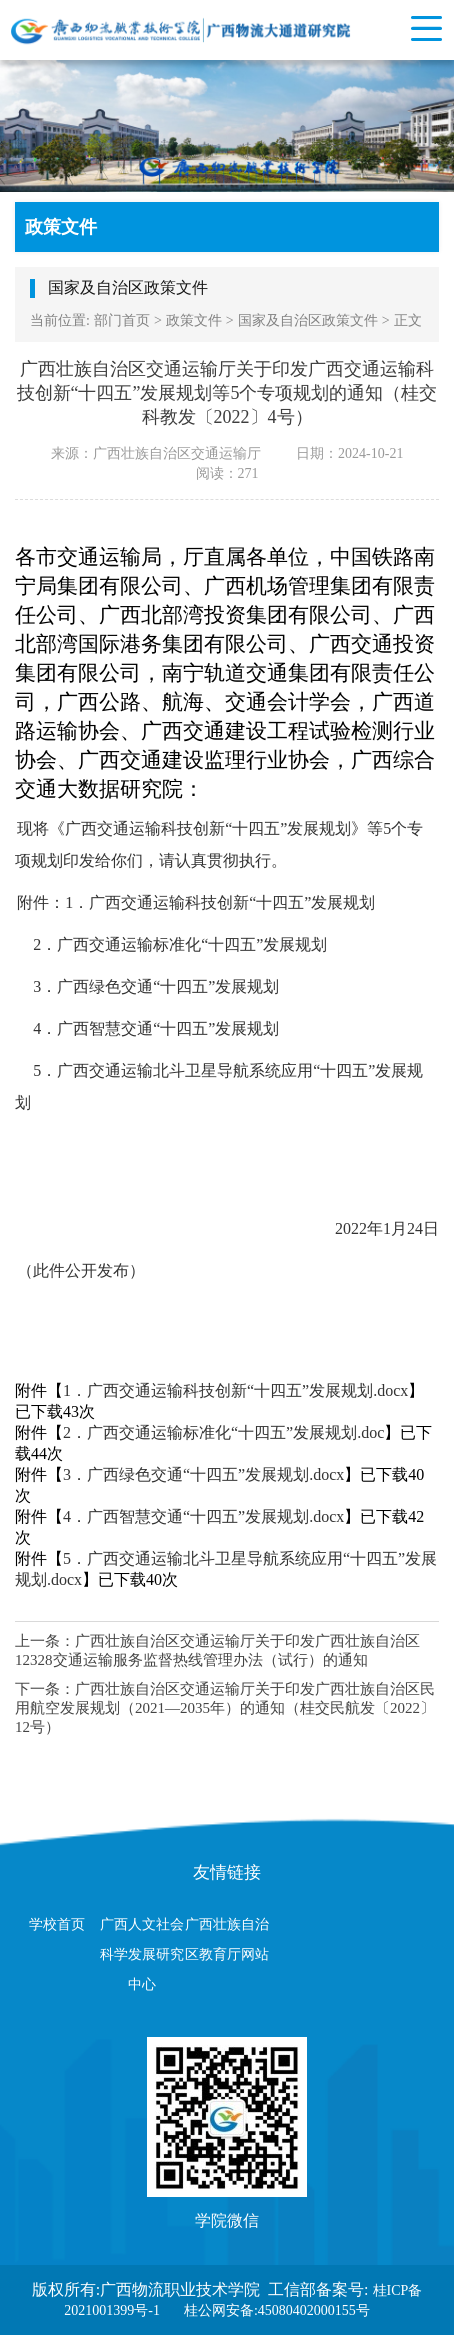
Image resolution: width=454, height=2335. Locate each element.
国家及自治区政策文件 (308, 320)
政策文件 (194, 320)
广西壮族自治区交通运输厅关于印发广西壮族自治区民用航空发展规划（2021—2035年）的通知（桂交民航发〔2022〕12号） (225, 1708)
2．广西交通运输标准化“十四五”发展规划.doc (223, 1432)
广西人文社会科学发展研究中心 (142, 1954)
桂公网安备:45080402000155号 (277, 2310)
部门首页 (122, 320)
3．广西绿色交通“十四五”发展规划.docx (203, 1474)
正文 (408, 320)
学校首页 (57, 1924)
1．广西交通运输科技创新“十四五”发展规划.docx (235, 1390)
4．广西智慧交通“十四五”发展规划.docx (203, 1516)
